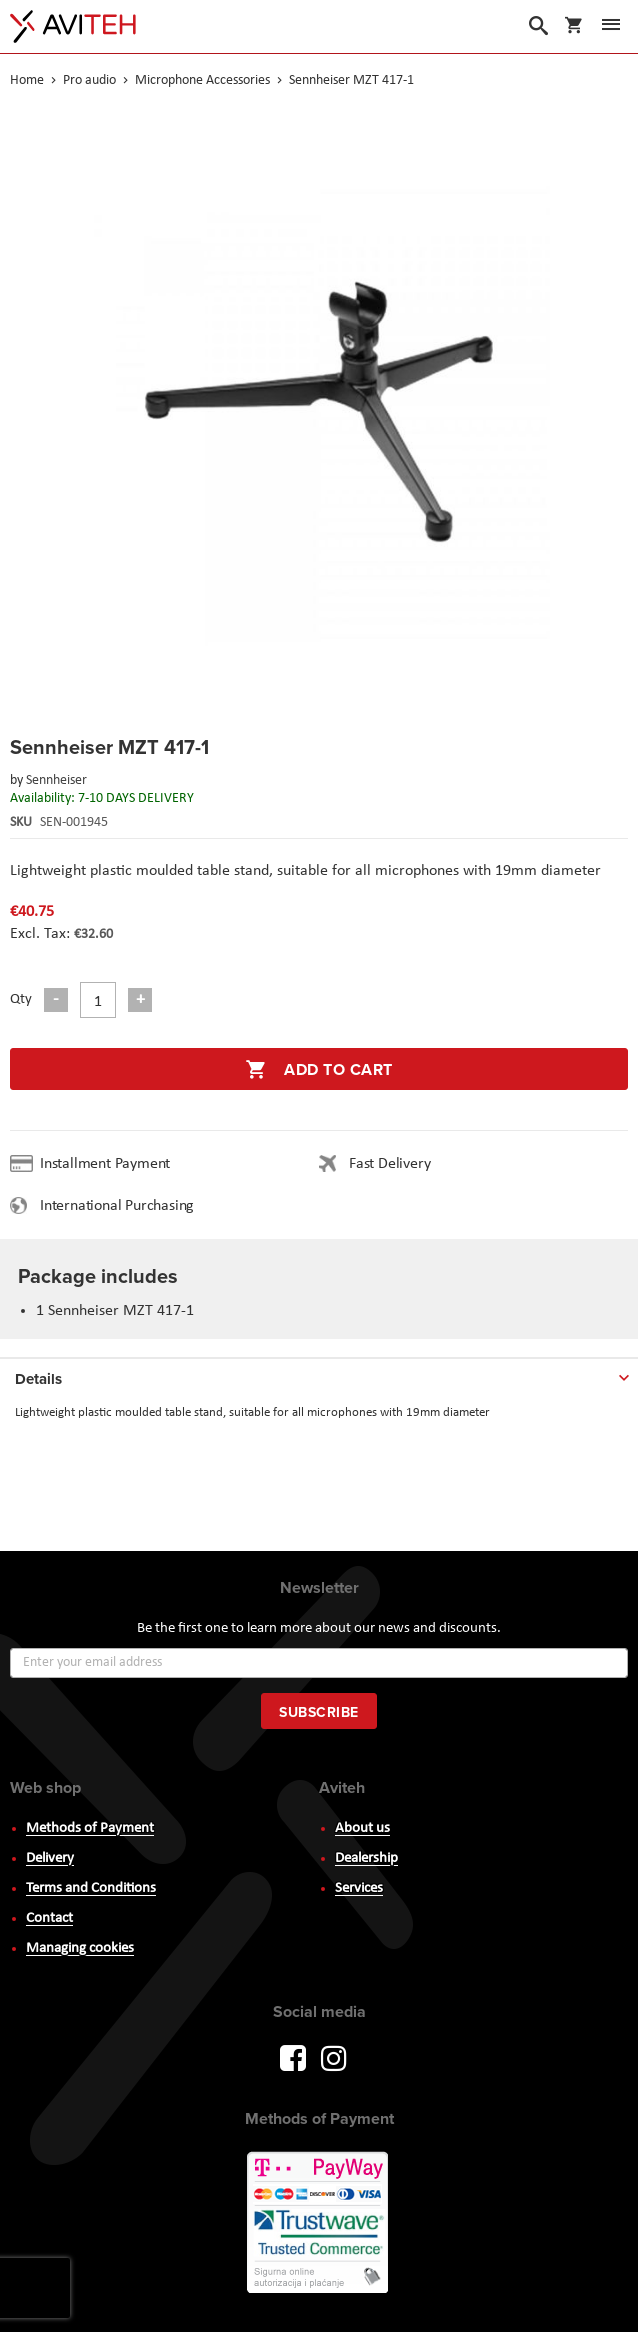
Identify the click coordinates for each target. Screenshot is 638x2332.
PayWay (319, 2224)
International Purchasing (121, 1206)
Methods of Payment (90, 1828)
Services (359, 1888)
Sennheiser (56, 780)
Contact (49, 1918)
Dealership (366, 1858)
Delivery (50, 1858)
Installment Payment (109, 1164)
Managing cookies (80, 1948)
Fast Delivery (389, 1164)
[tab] (319, 1375)
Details (38, 1379)
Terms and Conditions (91, 1888)
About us (362, 1828)
